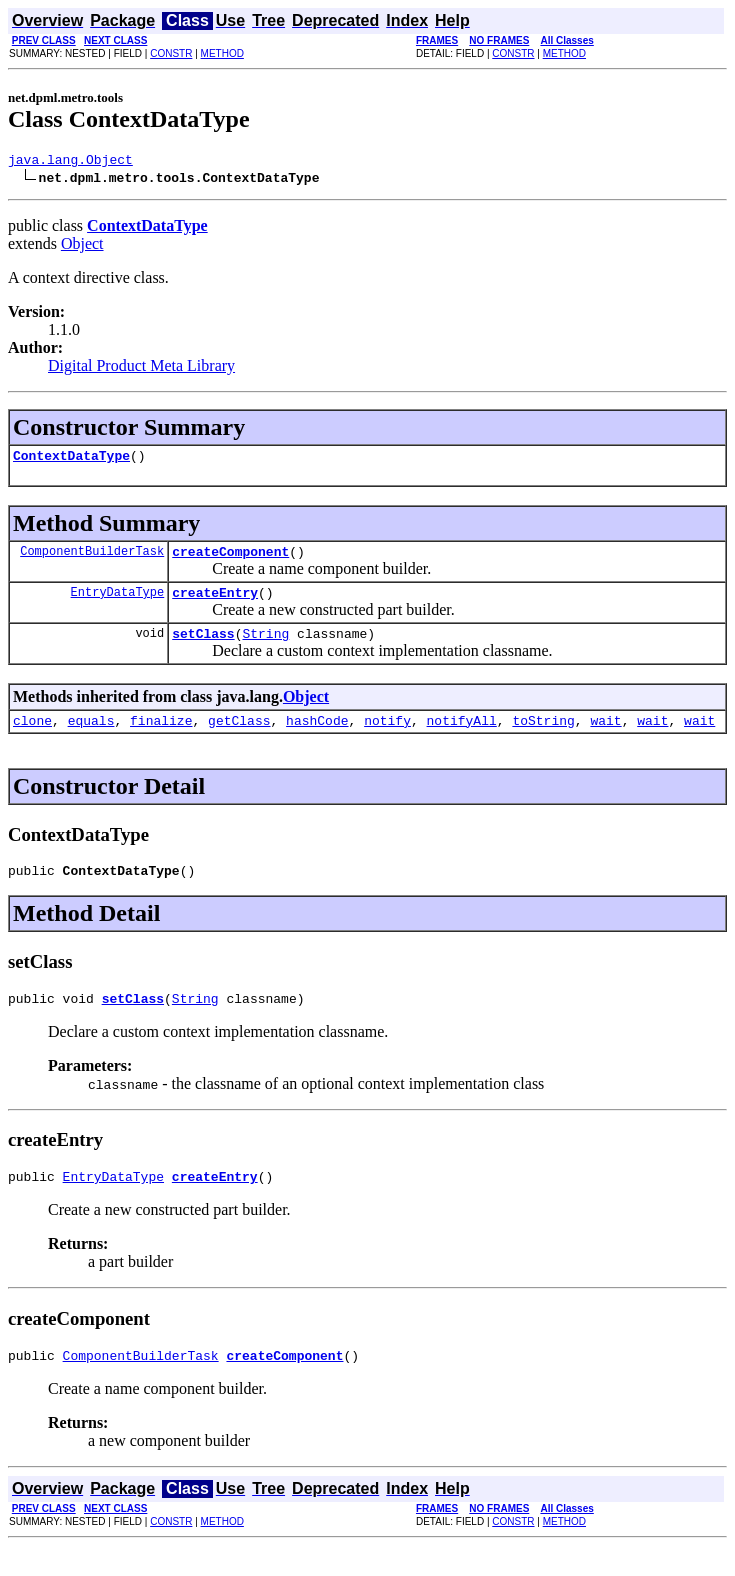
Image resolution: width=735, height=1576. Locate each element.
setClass (203, 648)
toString (543, 738)
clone (32, 738)
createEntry (215, 604)
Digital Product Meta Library (141, 368)
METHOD (222, 53)
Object (82, 246)
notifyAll (462, 738)
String (265, 648)
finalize (161, 738)
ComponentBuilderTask (92, 559)
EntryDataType (118, 603)
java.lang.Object (70, 162)
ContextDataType (71, 461)
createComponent (230, 560)
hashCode (317, 738)
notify (387, 738)
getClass (239, 738)
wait (605, 738)
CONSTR (171, 53)
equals (91, 738)
